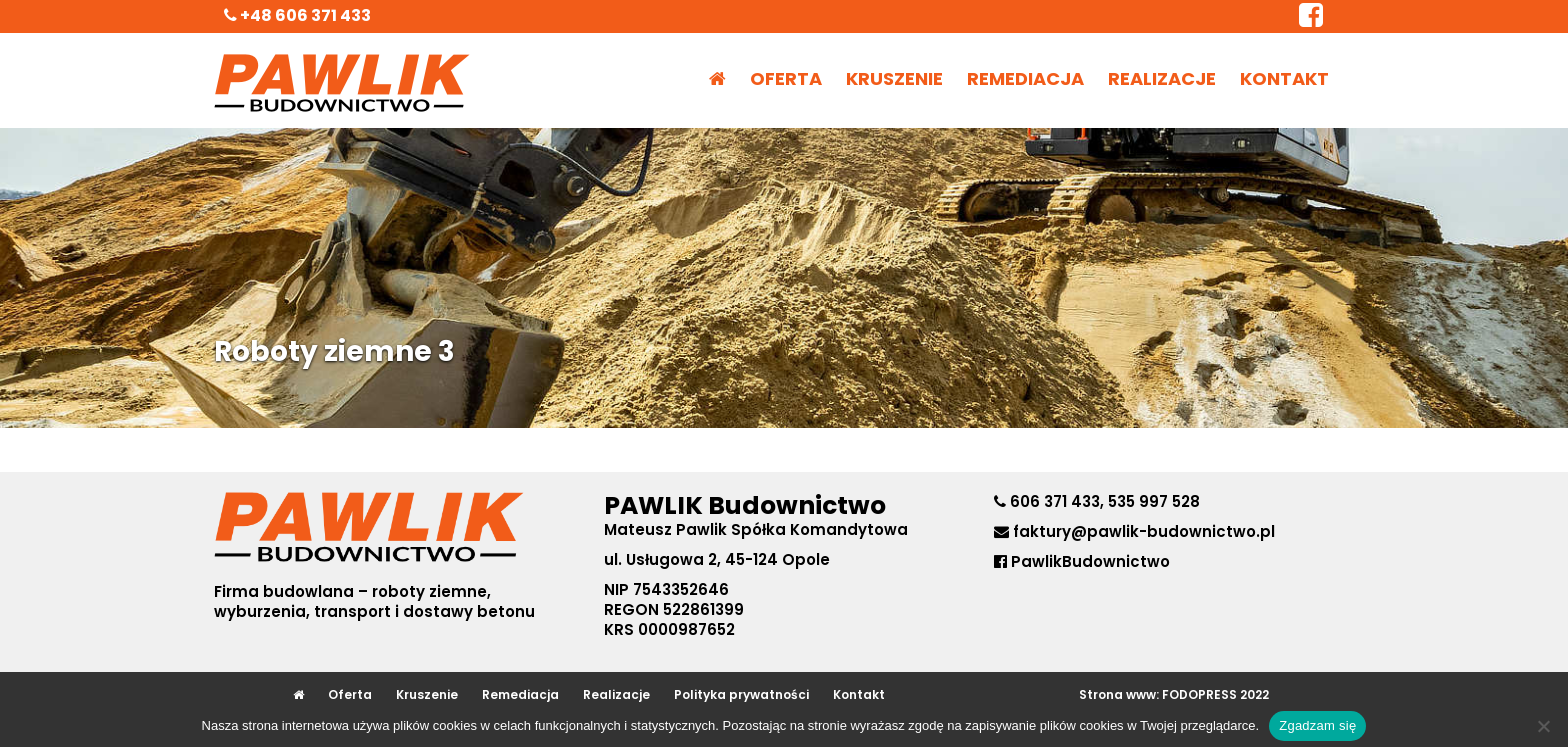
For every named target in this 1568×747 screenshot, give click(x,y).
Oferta (786, 78)
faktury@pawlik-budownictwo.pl (1144, 531)
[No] (1543, 726)
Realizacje (1162, 78)
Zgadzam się (1317, 725)
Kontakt (1284, 78)
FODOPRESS (1199, 694)
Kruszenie (894, 78)
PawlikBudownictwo (1082, 561)
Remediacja (1025, 78)
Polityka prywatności (741, 694)
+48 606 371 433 (297, 15)
